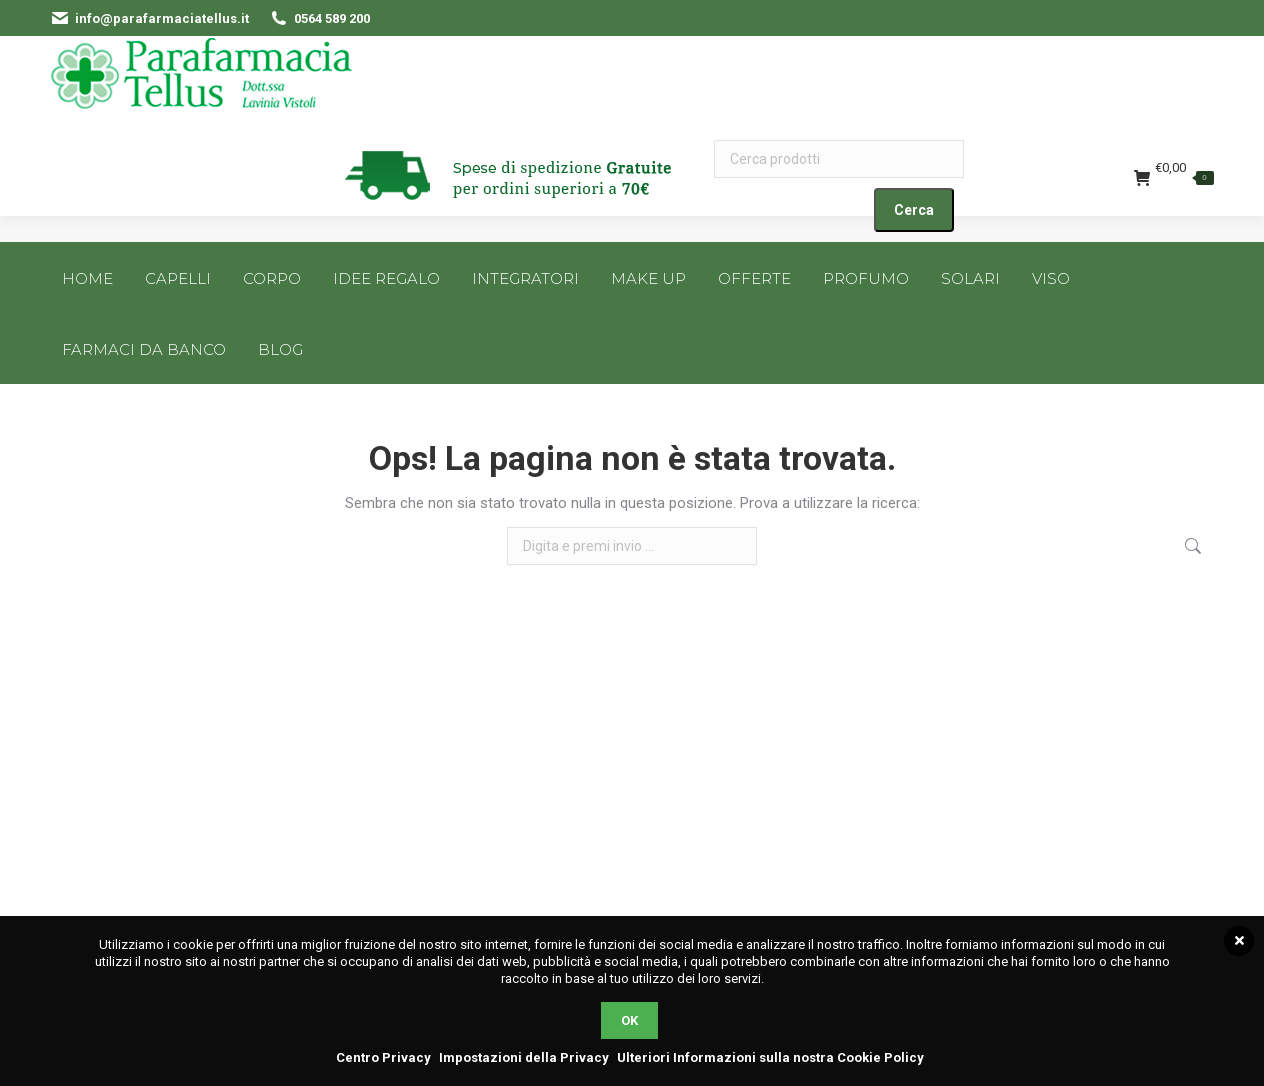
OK (629, 1020)
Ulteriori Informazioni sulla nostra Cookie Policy (770, 1057)
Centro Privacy (383, 1057)
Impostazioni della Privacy (524, 1057)
